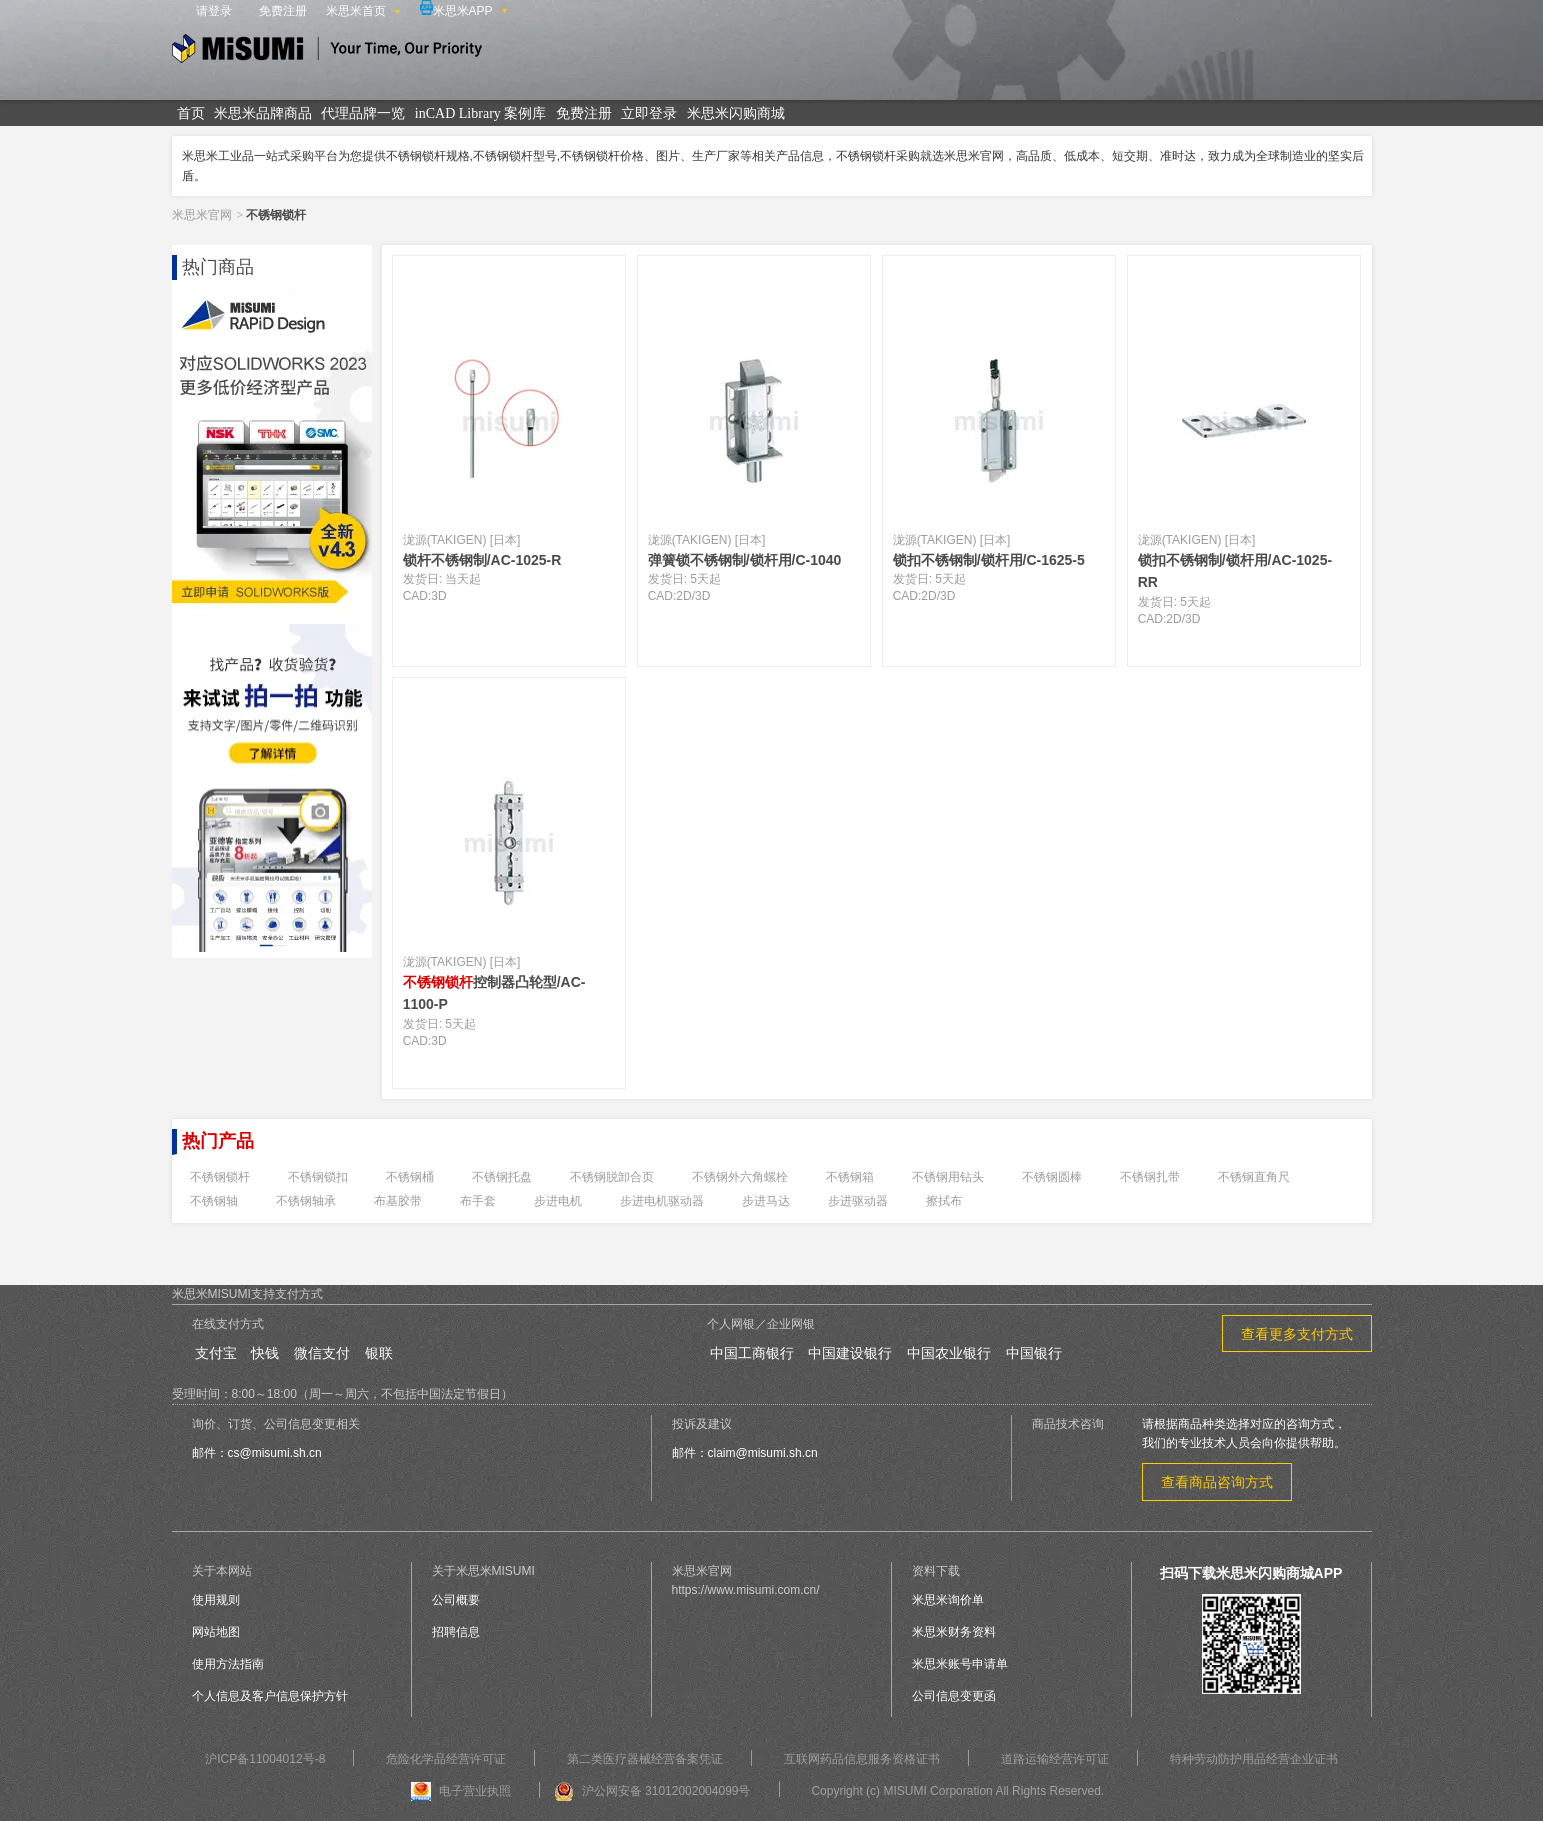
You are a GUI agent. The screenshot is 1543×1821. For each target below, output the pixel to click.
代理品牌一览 (363, 113)
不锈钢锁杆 (220, 1177)
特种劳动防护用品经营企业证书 (1254, 1759)
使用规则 (216, 1600)
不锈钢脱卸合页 (612, 1177)
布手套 (478, 1201)
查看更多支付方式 (1297, 1334)
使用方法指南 (228, 1664)
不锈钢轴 (214, 1201)
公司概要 (456, 1600)
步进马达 (766, 1201)
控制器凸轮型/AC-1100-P (494, 993)
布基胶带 (398, 1201)
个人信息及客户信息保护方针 (270, 1696)
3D (438, 596)
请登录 (214, 11)
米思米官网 (202, 215)
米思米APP (456, 9)
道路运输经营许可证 (1055, 1759)
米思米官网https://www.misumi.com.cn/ (746, 1580)
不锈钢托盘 (502, 1177)
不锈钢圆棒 (1052, 1177)
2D (683, 596)
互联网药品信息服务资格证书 (862, 1759)
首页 (191, 113)
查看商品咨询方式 (1217, 1482)
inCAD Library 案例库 (480, 113)
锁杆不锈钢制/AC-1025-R (482, 560)
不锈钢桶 (410, 1177)
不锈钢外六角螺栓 (740, 1177)
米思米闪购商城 (736, 113)
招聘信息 (456, 1632)
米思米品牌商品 (263, 113)
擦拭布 (944, 1201)
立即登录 (649, 113)
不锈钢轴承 (306, 1201)
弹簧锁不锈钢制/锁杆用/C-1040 (745, 560)
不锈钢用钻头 (948, 1177)
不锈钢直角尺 (1254, 1177)
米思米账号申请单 (960, 1664)
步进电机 (558, 1201)
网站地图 (216, 1632)
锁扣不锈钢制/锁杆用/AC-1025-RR (1235, 571)
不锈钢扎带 (1150, 1177)
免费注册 (283, 11)
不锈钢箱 (850, 1177)
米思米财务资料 (954, 1632)
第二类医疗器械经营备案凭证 (645, 1759)
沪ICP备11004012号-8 (265, 1759)
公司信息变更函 (954, 1696)
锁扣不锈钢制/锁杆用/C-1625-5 (989, 560)
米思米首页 (356, 11)
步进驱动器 (858, 1201)
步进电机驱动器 (662, 1201)
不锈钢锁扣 (318, 1177)
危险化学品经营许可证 (446, 1759)
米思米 (327, 51)
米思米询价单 (948, 1600)
